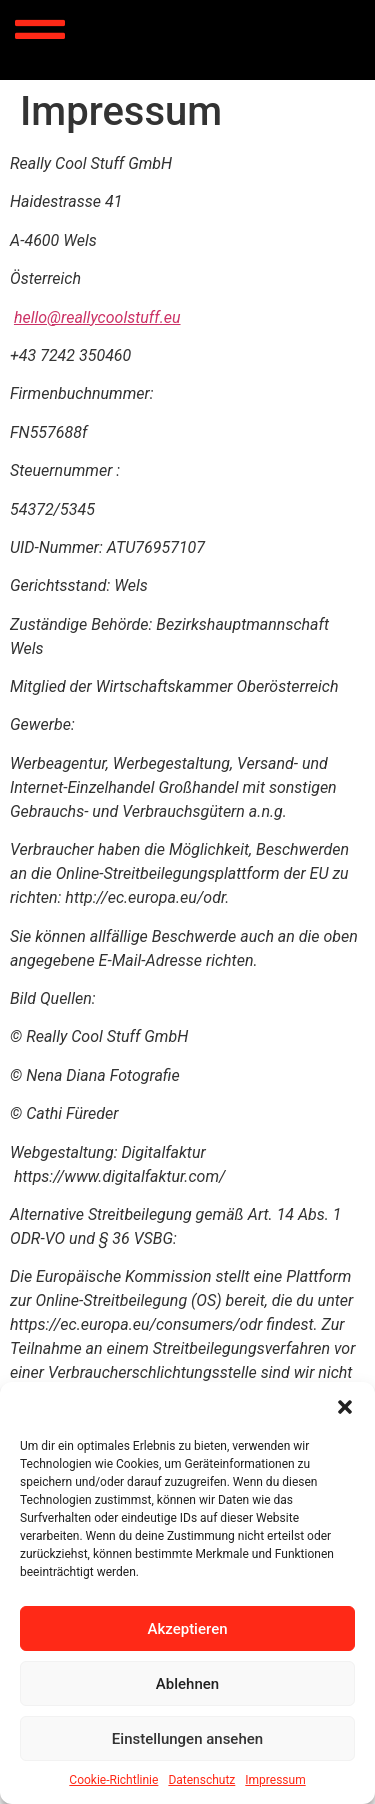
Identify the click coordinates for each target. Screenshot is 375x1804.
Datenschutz (201, 1780)
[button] (345, 1407)
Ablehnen (187, 1684)
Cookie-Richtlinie (113, 1780)
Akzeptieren (187, 1629)
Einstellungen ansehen (187, 1739)
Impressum (275, 1780)
